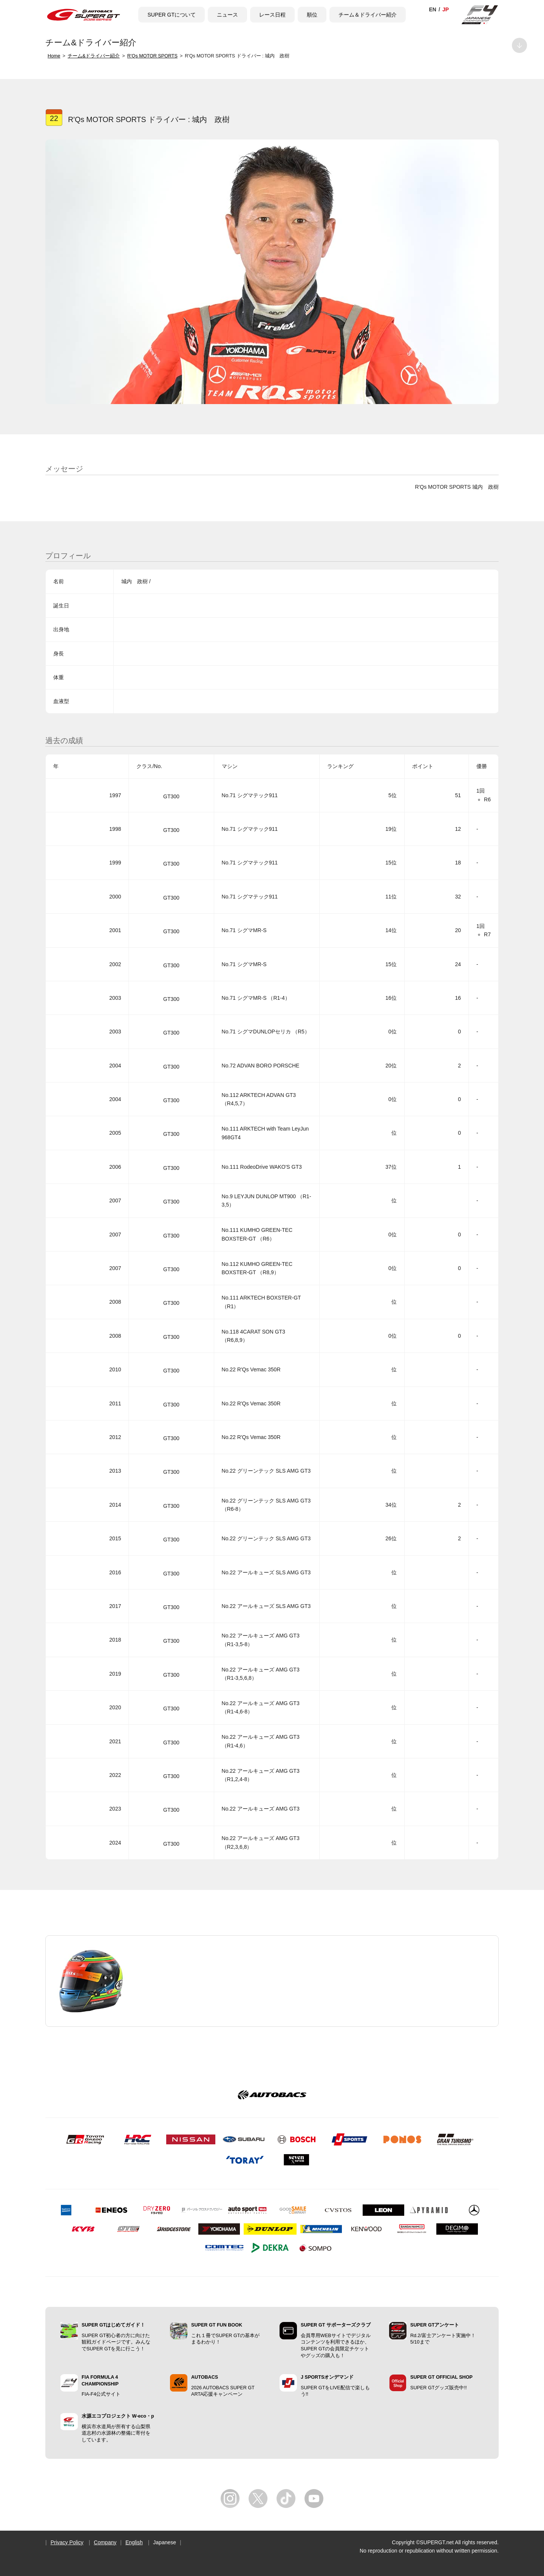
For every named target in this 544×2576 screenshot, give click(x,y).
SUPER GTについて (171, 15)
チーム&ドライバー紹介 (94, 56)
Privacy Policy (67, 2542)
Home (54, 56)
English (134, 2542)
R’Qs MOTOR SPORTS (152, 56)
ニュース (227, 15)
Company (105, 2542)
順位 (312, 15)
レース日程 (272, 15)
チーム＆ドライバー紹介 (367, 15)
